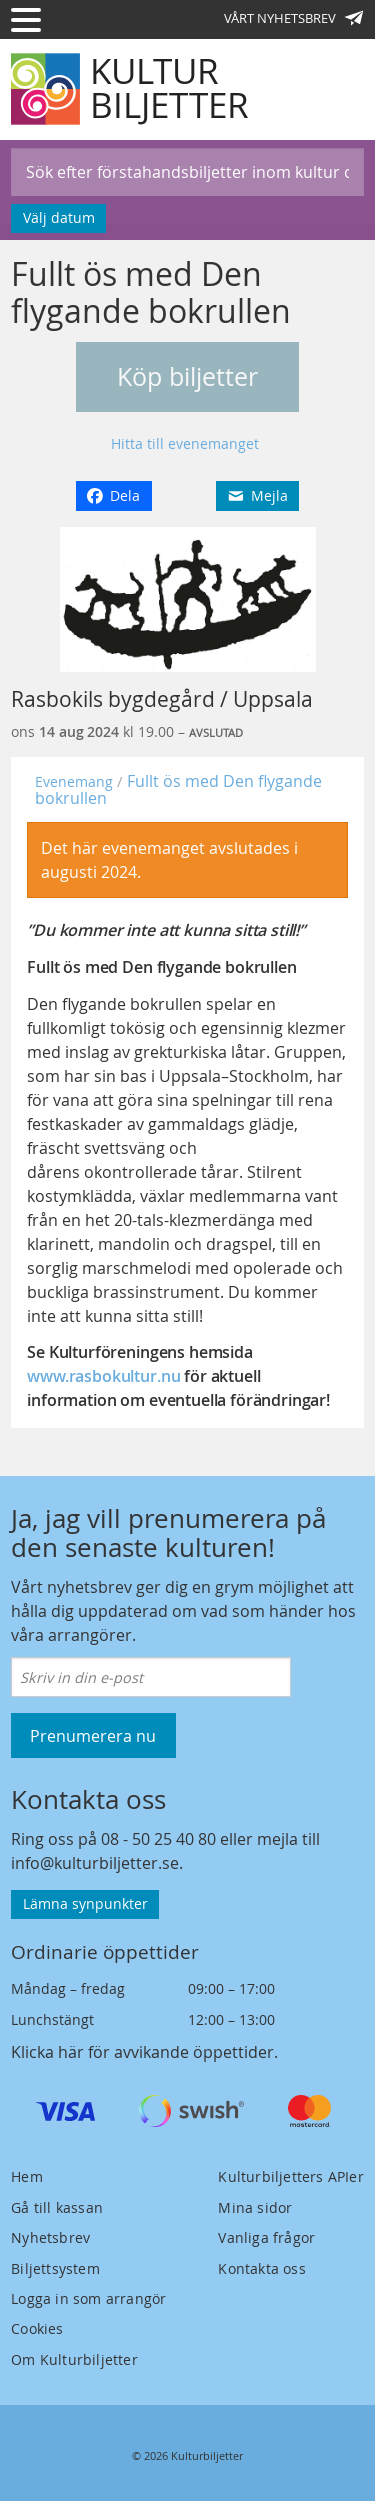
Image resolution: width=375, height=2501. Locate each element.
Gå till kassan (57, 2207)
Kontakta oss (261, 2268)
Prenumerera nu (93, 1736)
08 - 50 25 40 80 (158, 1839)
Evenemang (74, 781)
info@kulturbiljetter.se (95, 1863)
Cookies (37, 2328)
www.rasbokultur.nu (103, 1376)
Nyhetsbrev (50, 2237)
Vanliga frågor (266, 2237)
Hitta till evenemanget (185, 443)
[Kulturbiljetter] (131, 89)
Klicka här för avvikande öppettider (142, 2052)
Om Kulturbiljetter (74, 2359)
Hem (27, 2176)
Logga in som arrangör (88, 2298)
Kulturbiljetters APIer (290, 2176)
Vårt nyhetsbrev (294, 18)
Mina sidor (255, 2207)
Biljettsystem (55, 2268)
